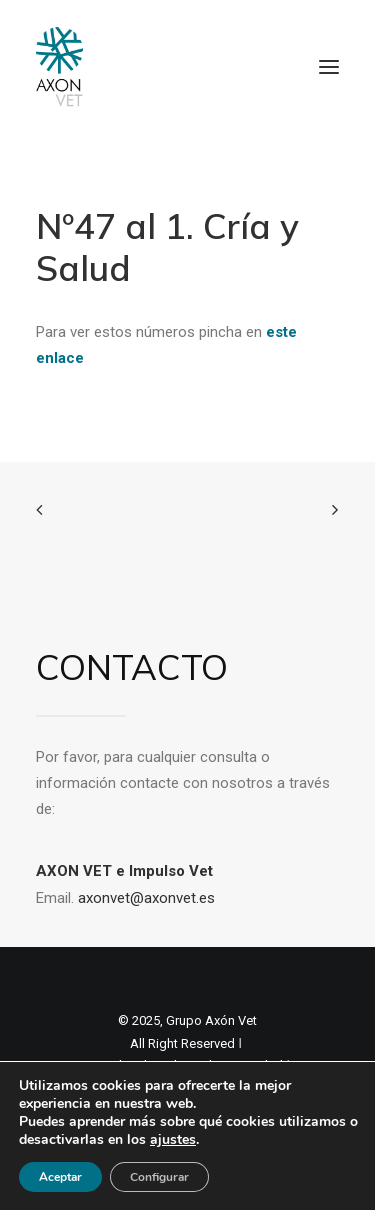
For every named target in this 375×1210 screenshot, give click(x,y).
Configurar (159, 1177)
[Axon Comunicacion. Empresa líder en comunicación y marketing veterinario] (59, 67)
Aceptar (60, 1177)
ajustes (173, 1140)
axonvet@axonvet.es (146, 898)
